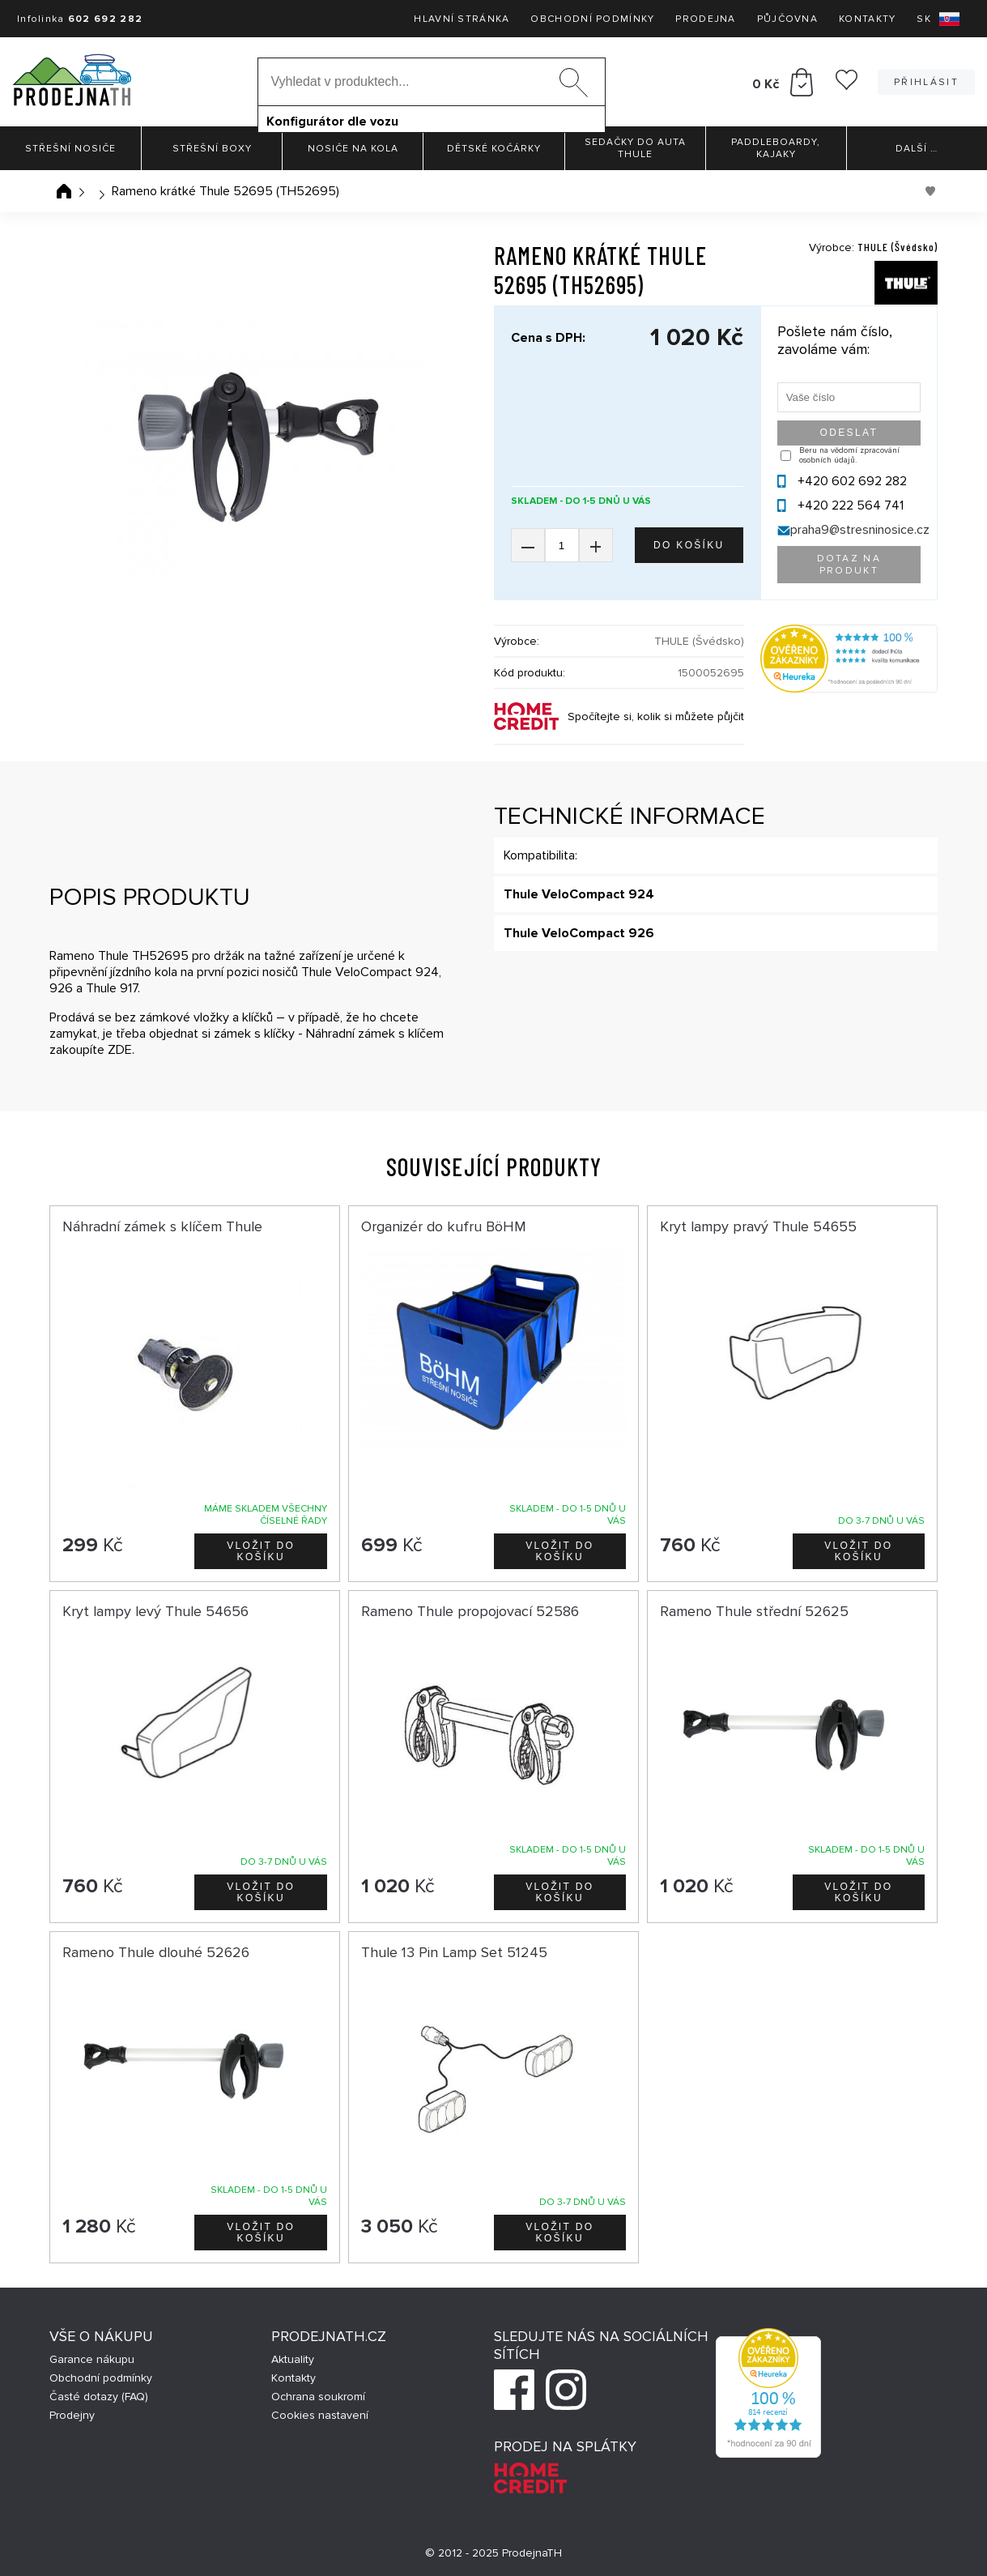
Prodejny (72, 2415)
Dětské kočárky (494, 149)
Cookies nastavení (319, 2415)
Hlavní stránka (461, 19)
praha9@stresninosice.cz (860, 530)
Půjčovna (787, 19)
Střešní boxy (212, 149)
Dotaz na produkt (849, 564)
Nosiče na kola (353, 149)
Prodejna (705, 19)
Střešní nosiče (70, 149)
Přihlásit (926, 82)
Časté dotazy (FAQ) (98, 2396)
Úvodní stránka (64, 191)
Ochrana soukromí (318, 2396)
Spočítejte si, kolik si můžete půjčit (656, 716)
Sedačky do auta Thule (635, 148)
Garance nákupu (91, 2359)
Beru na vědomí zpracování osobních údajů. (849, 455)
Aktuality (292, 2359)
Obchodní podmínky (592, 19)
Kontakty (867, 19)
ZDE (120, 1050)
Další (917, 149)
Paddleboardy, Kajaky (775, 148)
